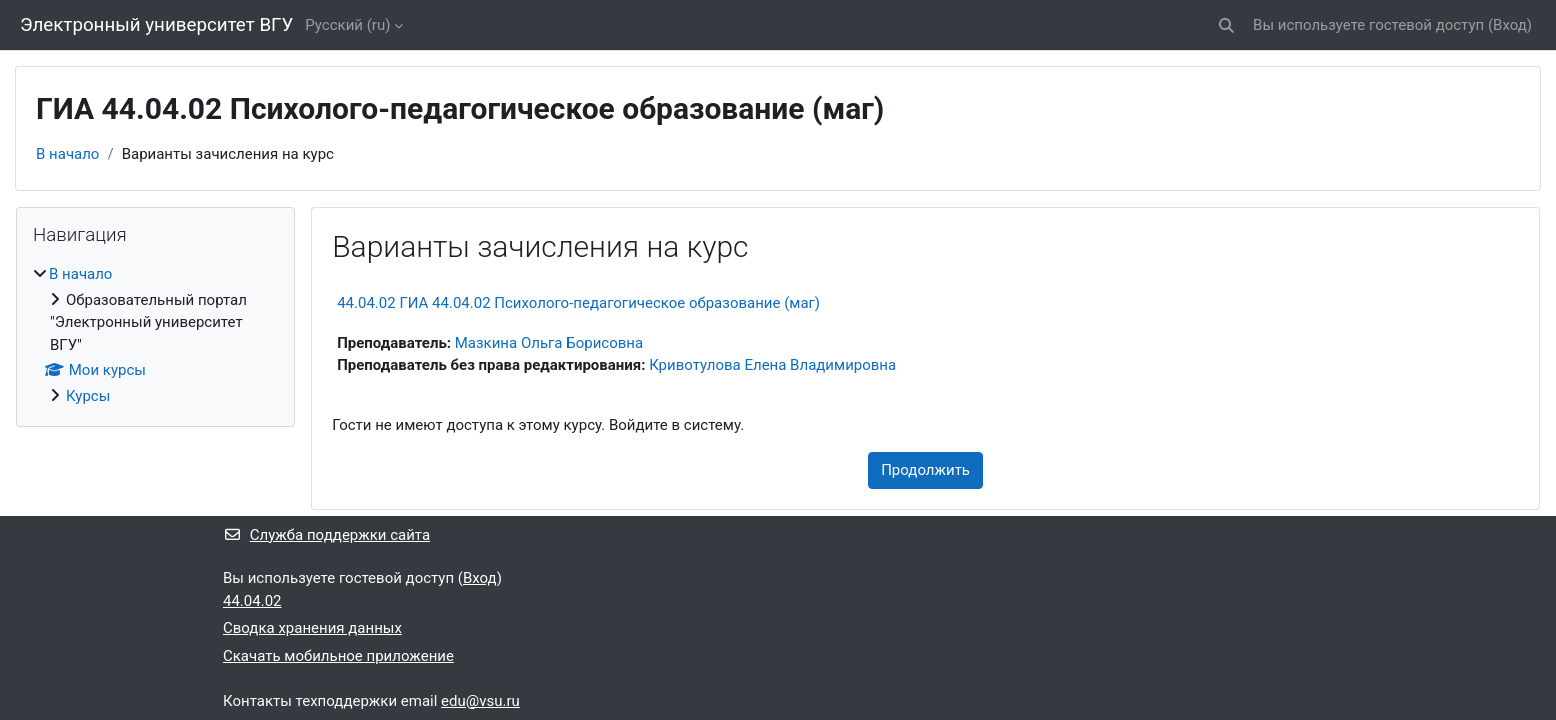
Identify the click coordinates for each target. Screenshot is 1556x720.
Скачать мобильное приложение (338, 656)
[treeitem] (155, 335)
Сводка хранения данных (312, 628)
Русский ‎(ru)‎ (347, 25)
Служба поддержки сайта (326, 535)
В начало (67, 154)
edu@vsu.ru (480, 701)
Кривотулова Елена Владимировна (772, 365)
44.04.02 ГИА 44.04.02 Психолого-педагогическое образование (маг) (578, 303)
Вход (1510, 25)
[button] (1226, 25)
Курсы (88, 396)
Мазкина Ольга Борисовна (549, 343)
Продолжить (925, 470)
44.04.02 (252, 601)
